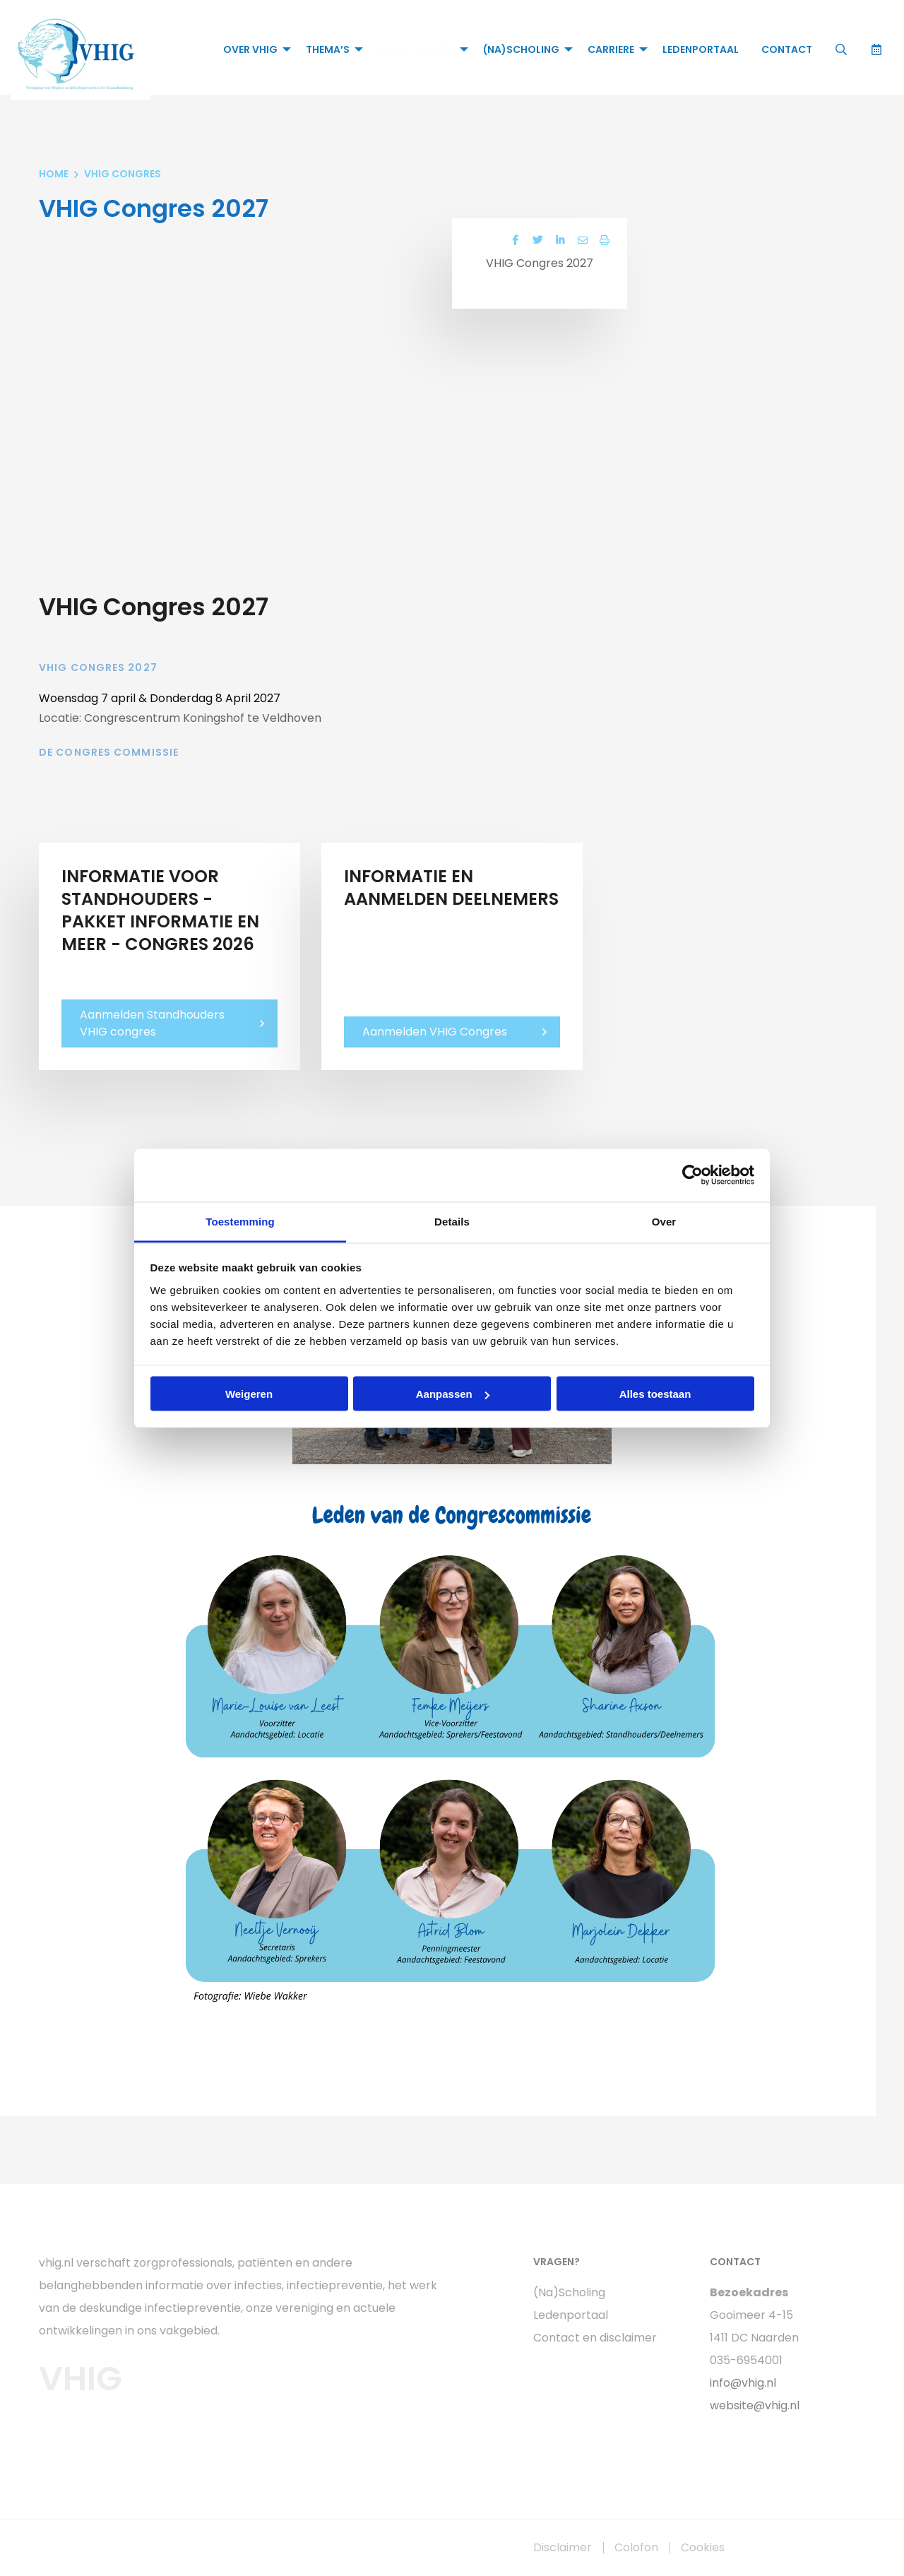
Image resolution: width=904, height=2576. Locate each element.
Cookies (703, 2547)
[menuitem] (252, 49)
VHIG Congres (415, 49)
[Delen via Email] (582, 241)
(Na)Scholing (520, 49)
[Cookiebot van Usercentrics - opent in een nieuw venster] (692, 1175)
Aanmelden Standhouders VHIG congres (152, 1023)
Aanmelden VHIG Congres (434, 1031)
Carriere (610, 49)
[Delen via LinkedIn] (559, 241)
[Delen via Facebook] (514, 241)
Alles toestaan (655, 1394)
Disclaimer (562, 2547)
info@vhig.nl (743, 2383)
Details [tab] (452, 1221)
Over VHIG (249, 49)
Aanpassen (452, 1394)
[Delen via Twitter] (536, 241)
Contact (786, 49)
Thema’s (327, 49)
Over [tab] (664, 1221)
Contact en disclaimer (595, 2337)
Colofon (636, 2547)
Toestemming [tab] (240, 1221)
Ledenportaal (700, 49)
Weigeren (249, 1394)
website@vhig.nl (754, 2405)
